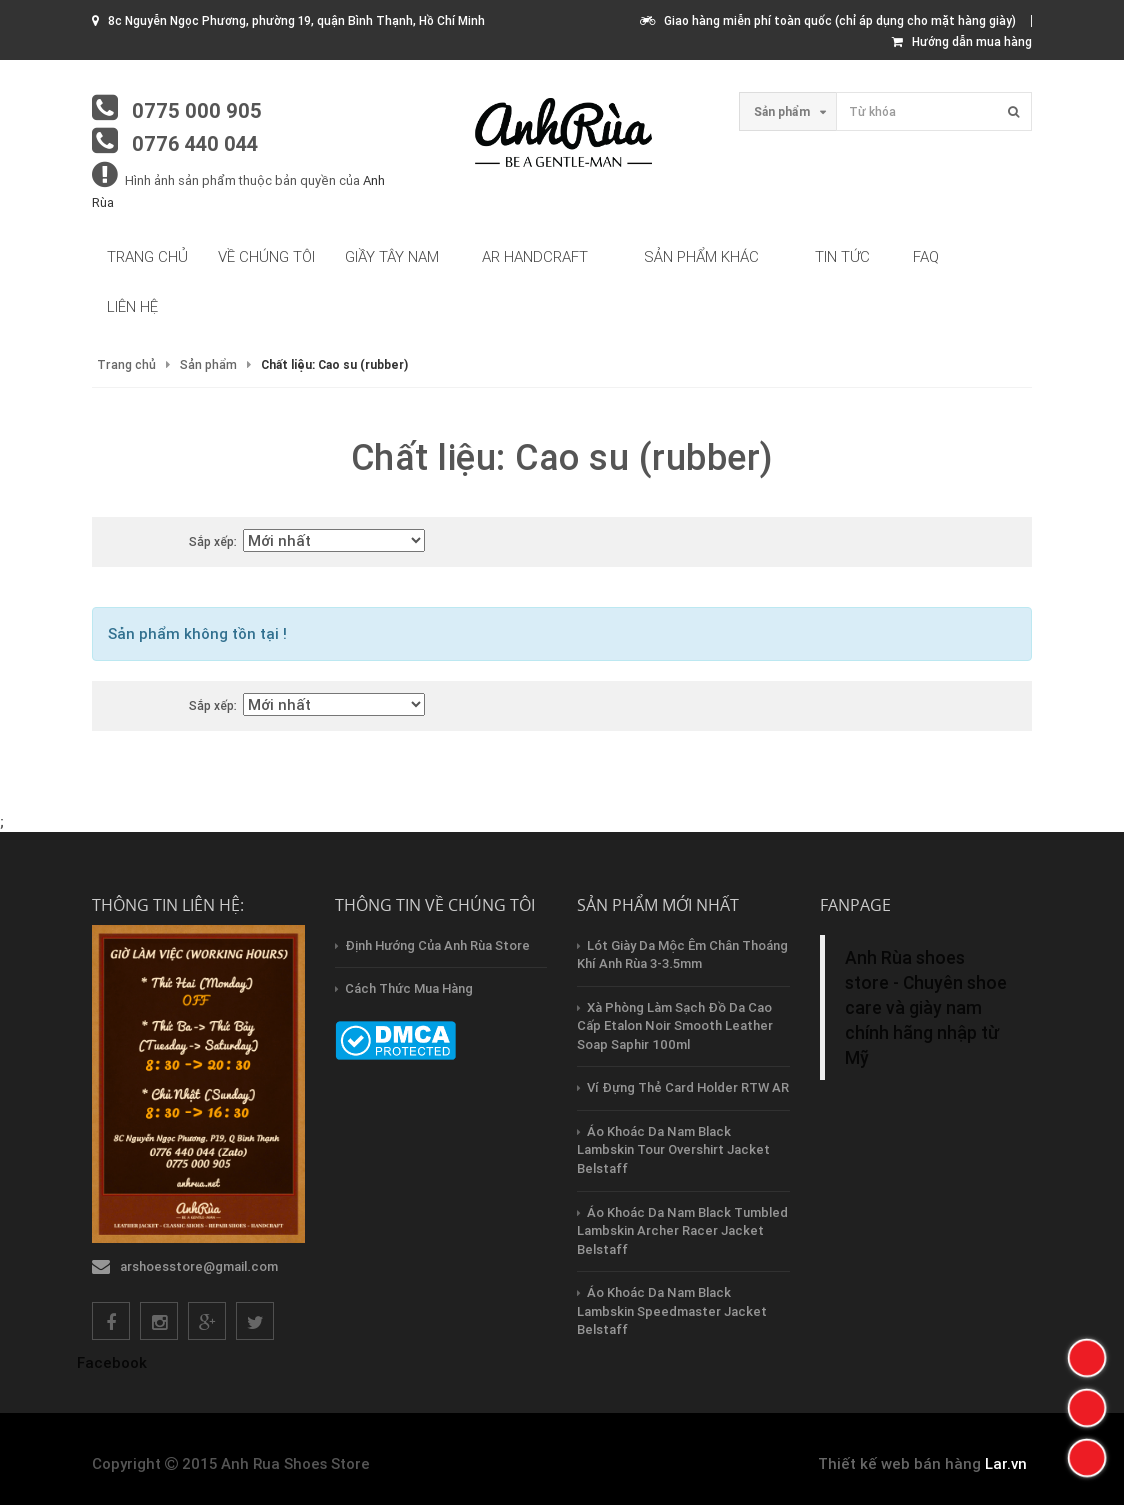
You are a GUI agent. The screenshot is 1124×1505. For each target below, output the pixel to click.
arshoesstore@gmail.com (199, 1266)
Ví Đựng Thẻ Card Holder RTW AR (688, 1087)
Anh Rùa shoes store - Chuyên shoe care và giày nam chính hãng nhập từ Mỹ (926, 1007)
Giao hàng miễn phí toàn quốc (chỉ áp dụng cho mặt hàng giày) (828, 20)
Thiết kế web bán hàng (899, 1463)
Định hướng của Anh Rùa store (437, 945)
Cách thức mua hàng (409, 988)
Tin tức (842, 256)
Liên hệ (132, 306)
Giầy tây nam (392, 256)
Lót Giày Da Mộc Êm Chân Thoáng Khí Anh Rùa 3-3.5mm (682, 955)
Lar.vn (1006, 1463)
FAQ (926, 256)
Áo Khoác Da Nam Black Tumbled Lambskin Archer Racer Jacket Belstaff (682, 1231)
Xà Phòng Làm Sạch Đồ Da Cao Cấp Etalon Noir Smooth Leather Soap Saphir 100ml (675, 1026)
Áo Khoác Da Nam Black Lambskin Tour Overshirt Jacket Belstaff (673, 1150)
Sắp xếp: (213, 541)
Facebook (112, 1362)
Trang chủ (147, 256)
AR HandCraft (535, 256)
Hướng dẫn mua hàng (962, 41)
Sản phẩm (208, 364)
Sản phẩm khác (701, 256)
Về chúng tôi (266, 256)
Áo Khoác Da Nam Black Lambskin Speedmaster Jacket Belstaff (672, 1311)
